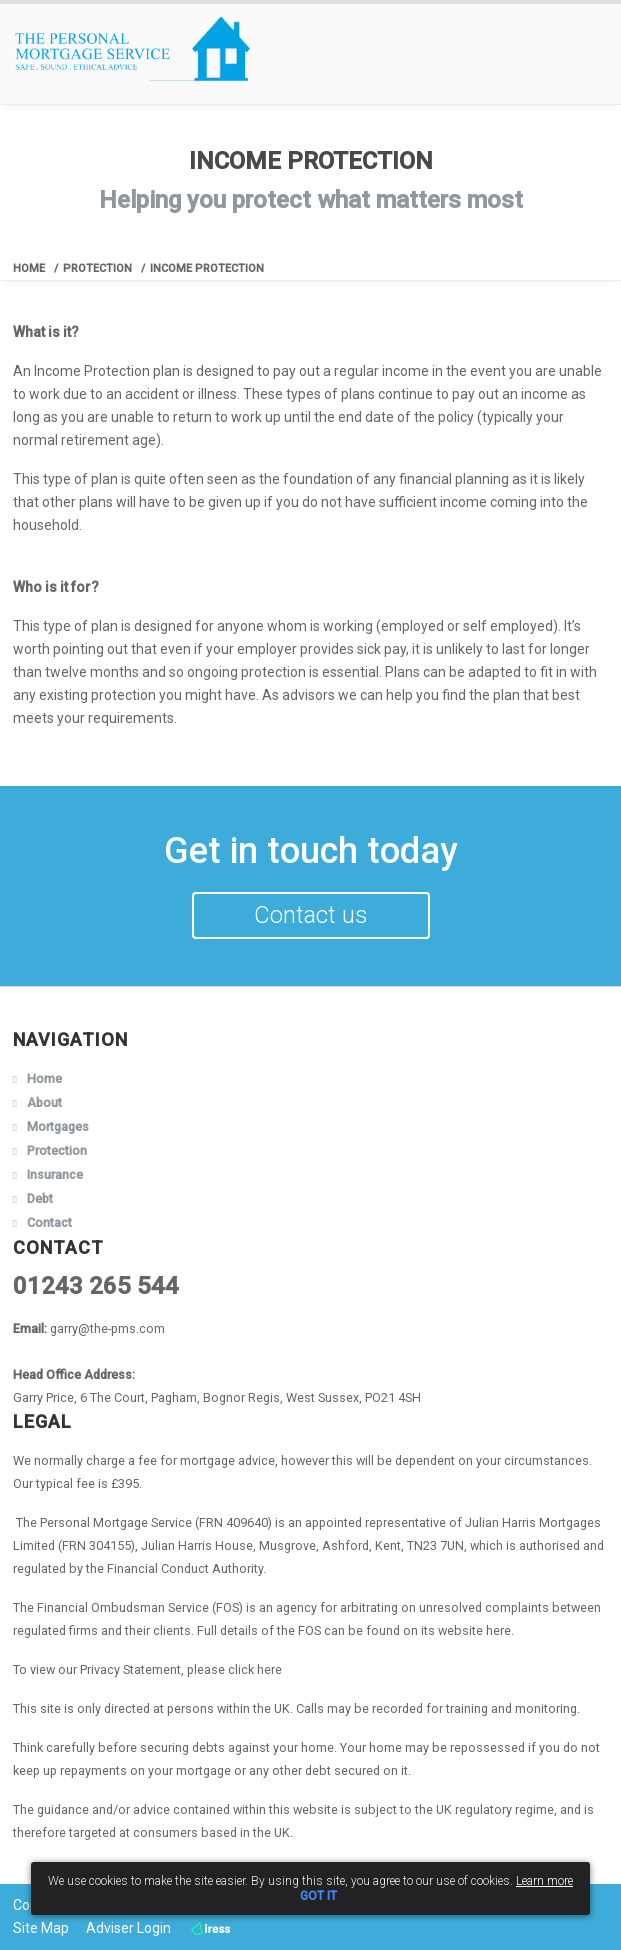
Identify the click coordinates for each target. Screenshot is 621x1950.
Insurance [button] (55, 1174)
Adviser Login (128, 1928)
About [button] (44, 1102)
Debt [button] (40, 1198)
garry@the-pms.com (107, 1328)
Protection (97, 268)
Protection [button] (57, 1150)
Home (29, 268)
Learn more (544, 1881)
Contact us (311, 915)
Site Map (41, 1928)
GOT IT (318, 1896)
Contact (49, 1222)
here (498, 1630)
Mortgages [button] (58, 1126)
